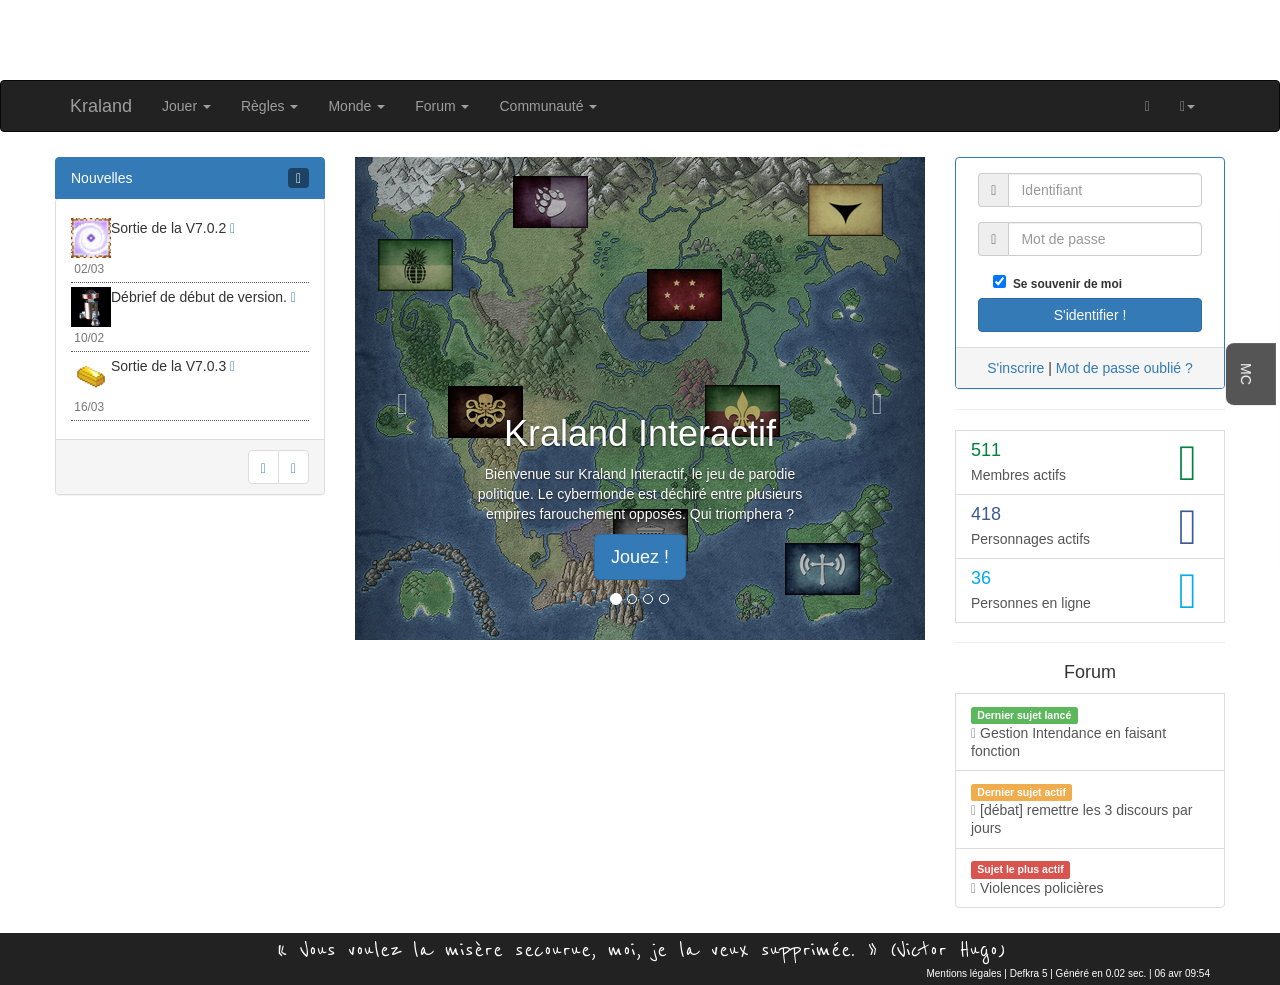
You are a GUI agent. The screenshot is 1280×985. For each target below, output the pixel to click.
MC (1246, 374)
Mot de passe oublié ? (1124, 368)
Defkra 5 (1029, 973)
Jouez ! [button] (640, 557)
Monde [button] (356, 106)
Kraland (101, 106)
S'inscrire (1015, 368)
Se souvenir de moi (1064, 284)
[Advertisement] (640, 38)
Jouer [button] (186, 106)
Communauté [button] (548, 106)
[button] (1187, 106)
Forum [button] (442, 106)
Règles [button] (269, 106)
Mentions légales (963, 973)
